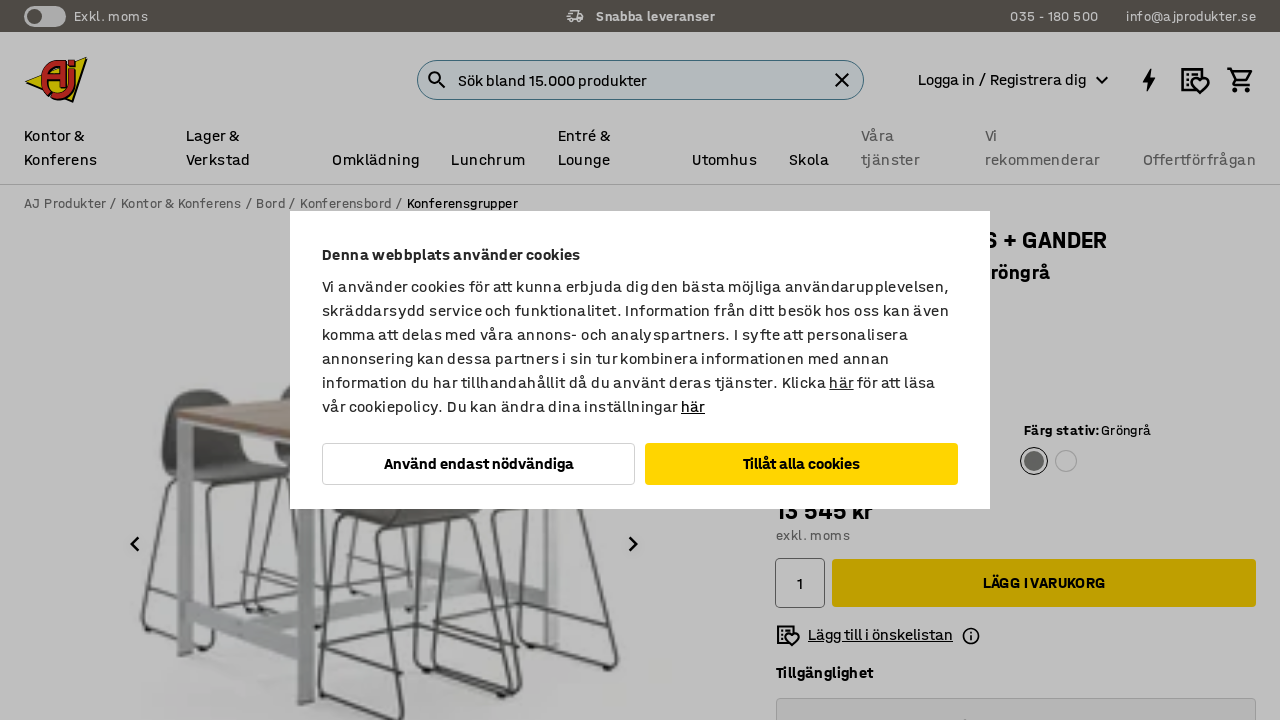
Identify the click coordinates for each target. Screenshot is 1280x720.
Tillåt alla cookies (801, 463)
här (841, 382)
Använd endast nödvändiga (479, 463)
